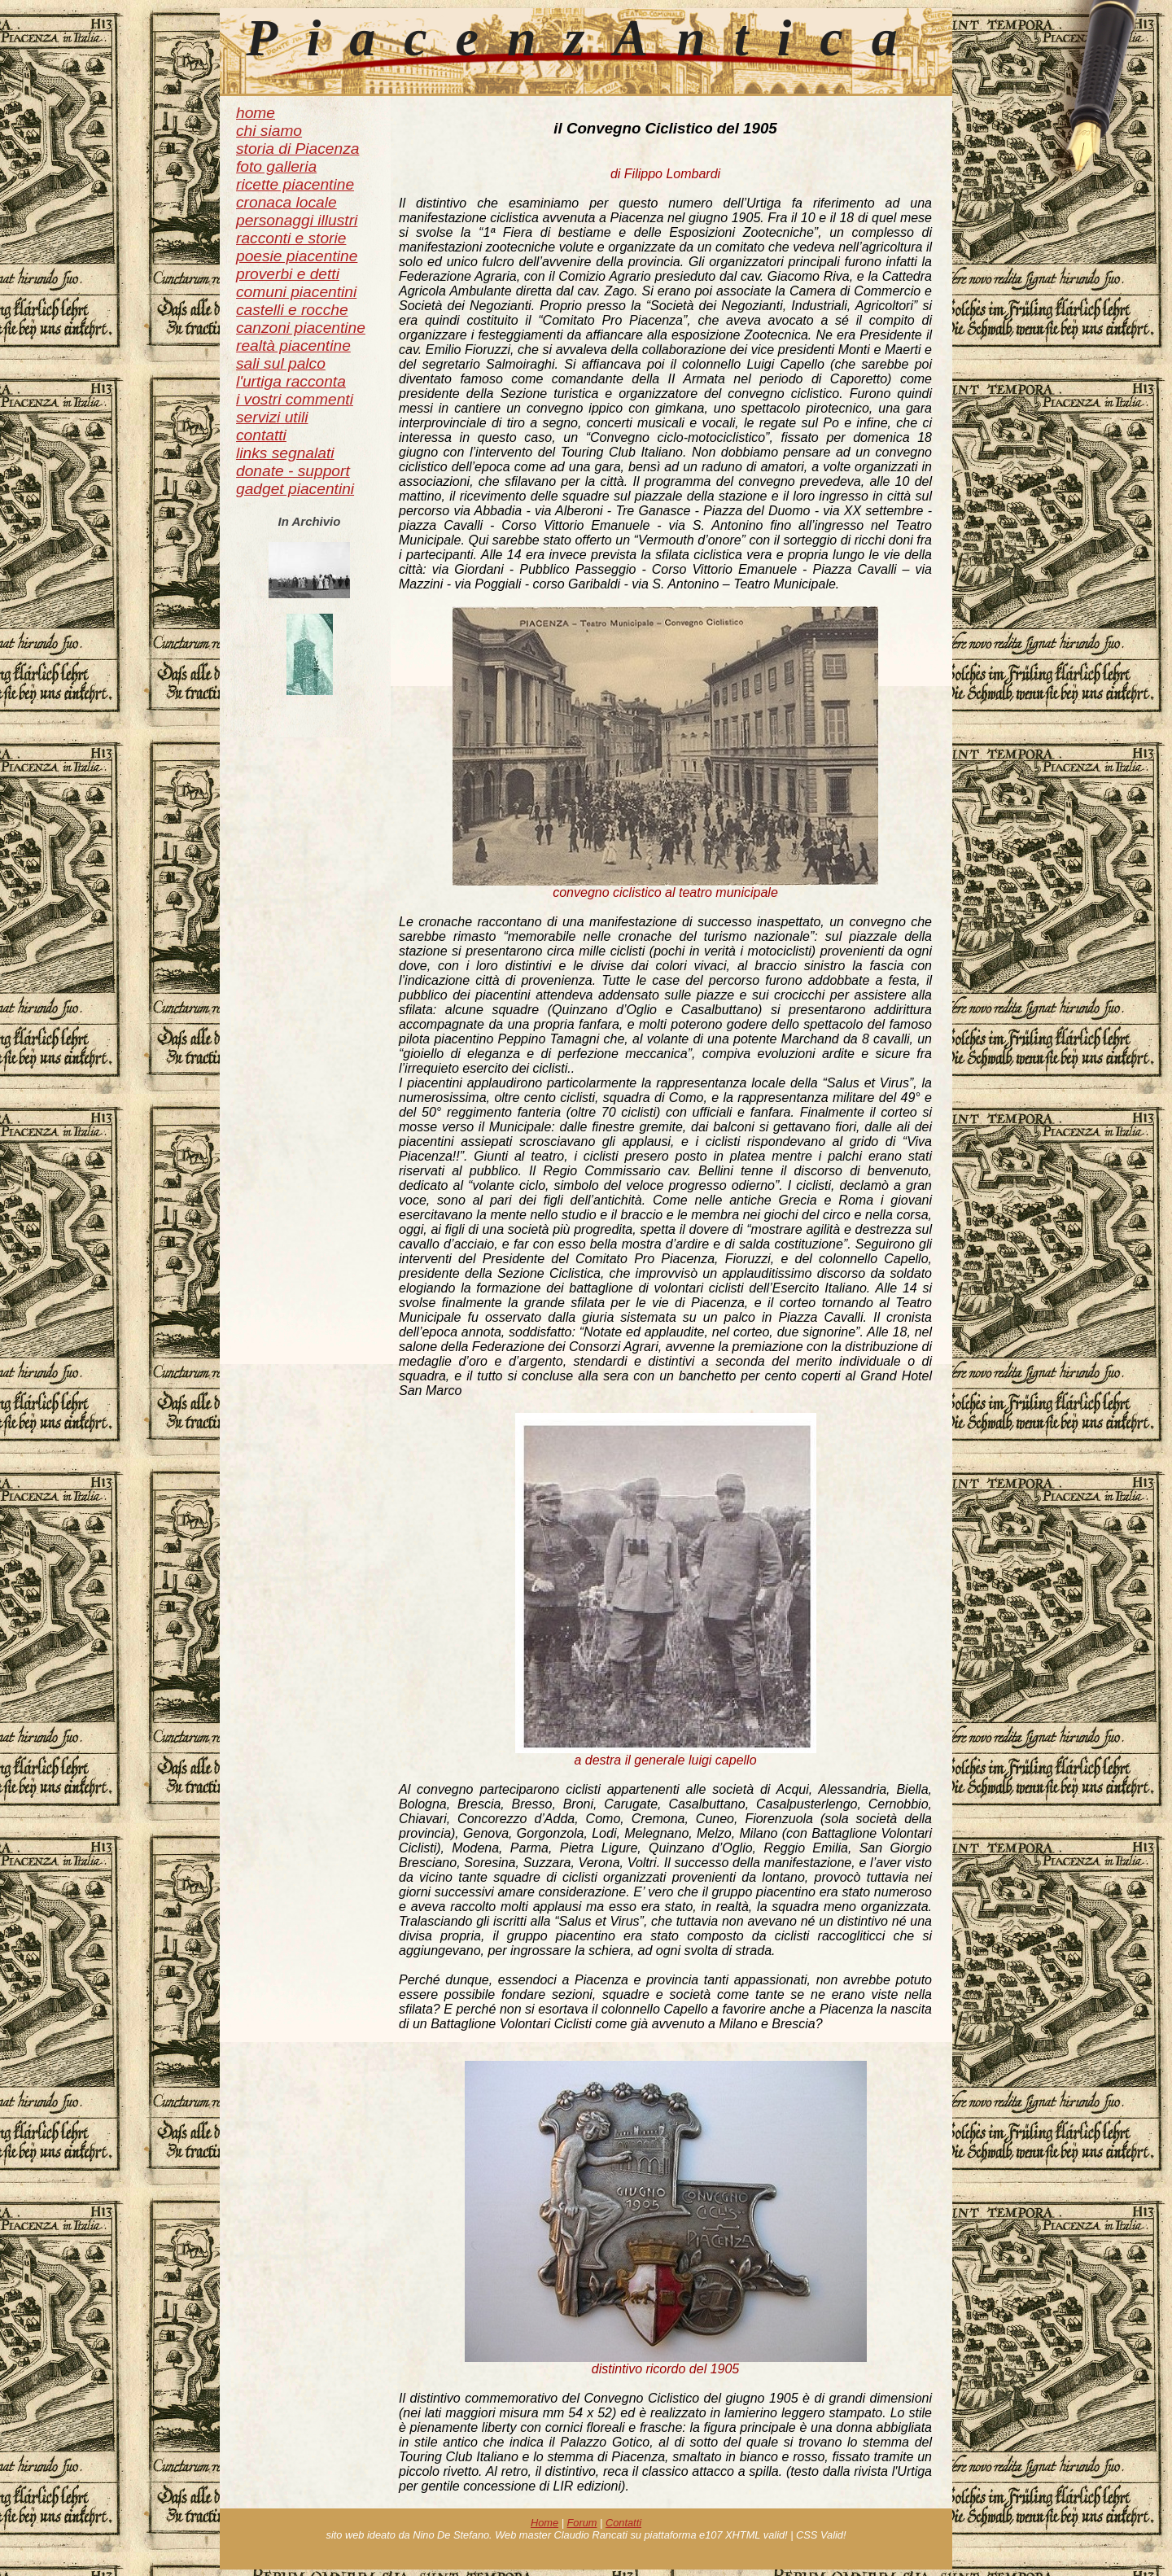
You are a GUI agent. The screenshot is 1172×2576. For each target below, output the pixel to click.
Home (544, 2523)
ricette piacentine (295, 184)
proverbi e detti (287, 273)
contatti (261, 435)
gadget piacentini (295, 488)
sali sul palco (281, 363)
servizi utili (272, 417)
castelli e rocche (292, 309)
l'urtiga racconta (291, 381)
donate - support (293, 470)
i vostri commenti (294, 399)
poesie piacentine (296, 256)
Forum (582, 2523)
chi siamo (269, 130)
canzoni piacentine (300, 327)
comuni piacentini (296, 291)
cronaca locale (286, 202)
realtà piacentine (293, 345)
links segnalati (285, 452)
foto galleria (276, 166)
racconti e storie (291, 238)
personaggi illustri (296, 220)
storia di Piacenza (297, 148)
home (255, 112)
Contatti (623, 2523)
